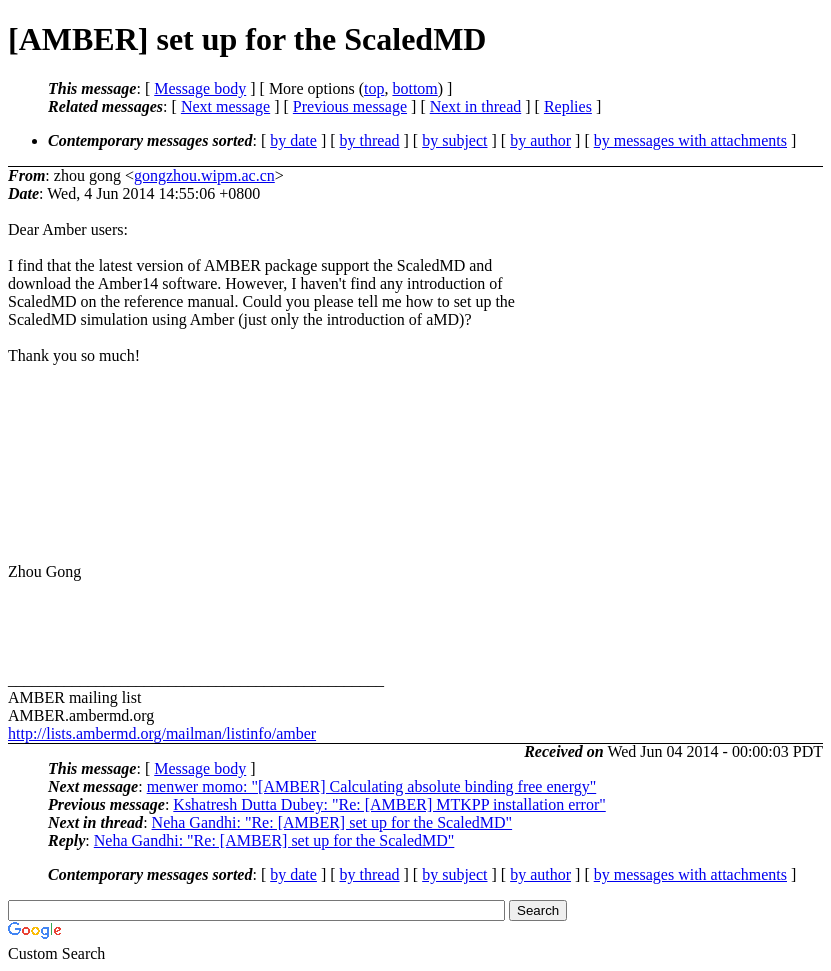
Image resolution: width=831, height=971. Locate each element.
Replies (568, 106)
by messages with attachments (690, 140)
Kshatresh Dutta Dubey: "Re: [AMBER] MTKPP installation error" (389, 804)
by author (540, 140)
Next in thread (476, 106)
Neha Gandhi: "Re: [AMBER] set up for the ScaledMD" (332, 822)
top (374, 88)
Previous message (350, 106)
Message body (200, 88)
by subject (454, 140)
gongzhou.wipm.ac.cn (204, 175)
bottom (414, 88)
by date (293, 140)
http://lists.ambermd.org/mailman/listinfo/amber (162, 733)
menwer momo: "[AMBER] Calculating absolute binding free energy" (372, 786)
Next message (225, 106)
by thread (370, 140)
